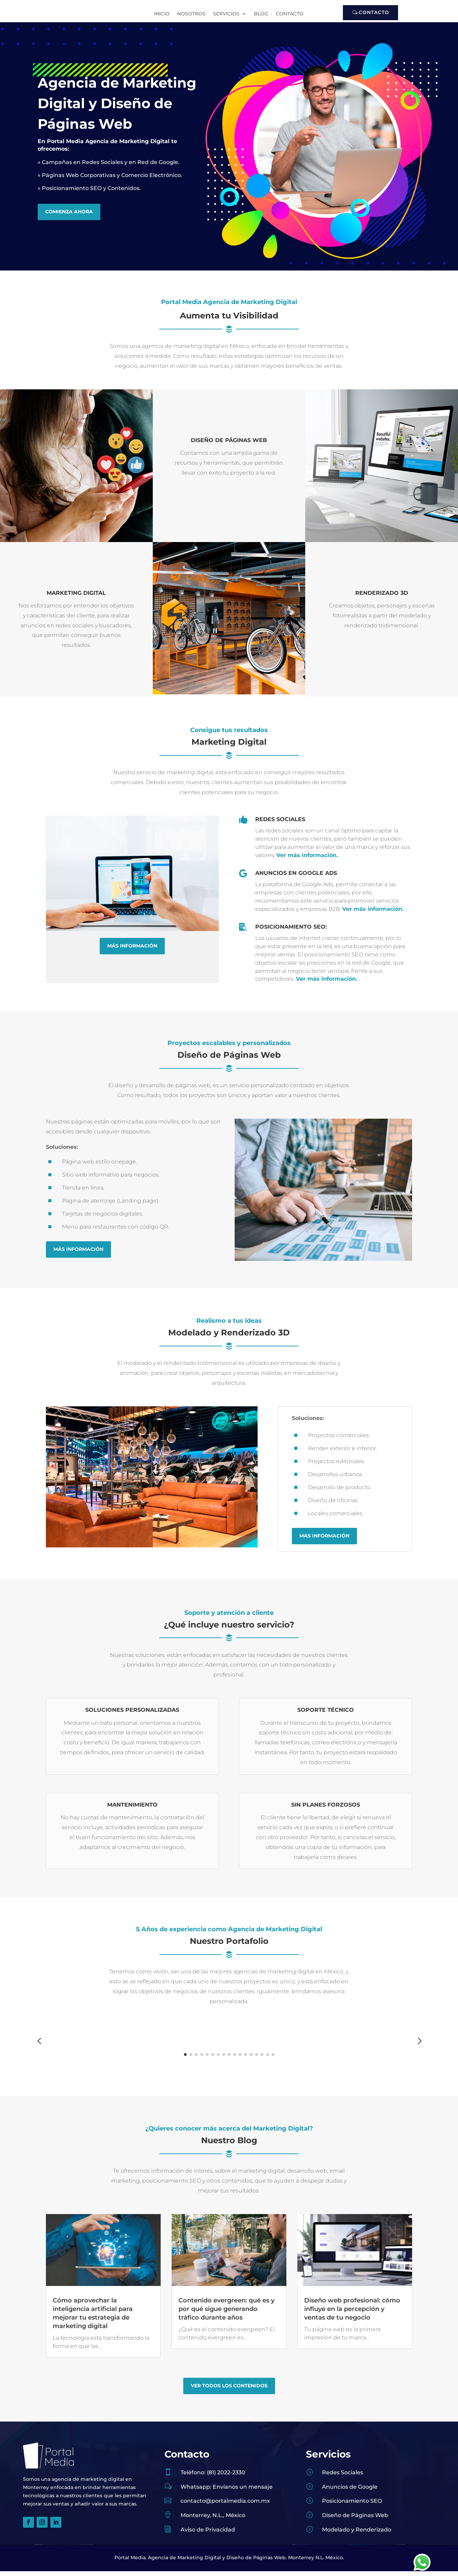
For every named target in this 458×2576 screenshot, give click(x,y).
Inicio (162, 14)
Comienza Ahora (69, 216)
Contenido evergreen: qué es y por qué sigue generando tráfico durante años (226, 2400)
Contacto (290, 14)
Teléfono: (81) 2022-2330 (213, 2564)
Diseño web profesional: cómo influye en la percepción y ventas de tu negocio (352, 2400)
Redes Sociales (280, 824)
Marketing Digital (76, 597)
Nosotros (191, 14)
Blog (261, 14)
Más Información (132, 950)
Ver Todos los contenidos (229, 2478)
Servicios (226, 14)
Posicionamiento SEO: (291, 931)
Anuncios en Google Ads (296, 878)
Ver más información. (307, 860)
